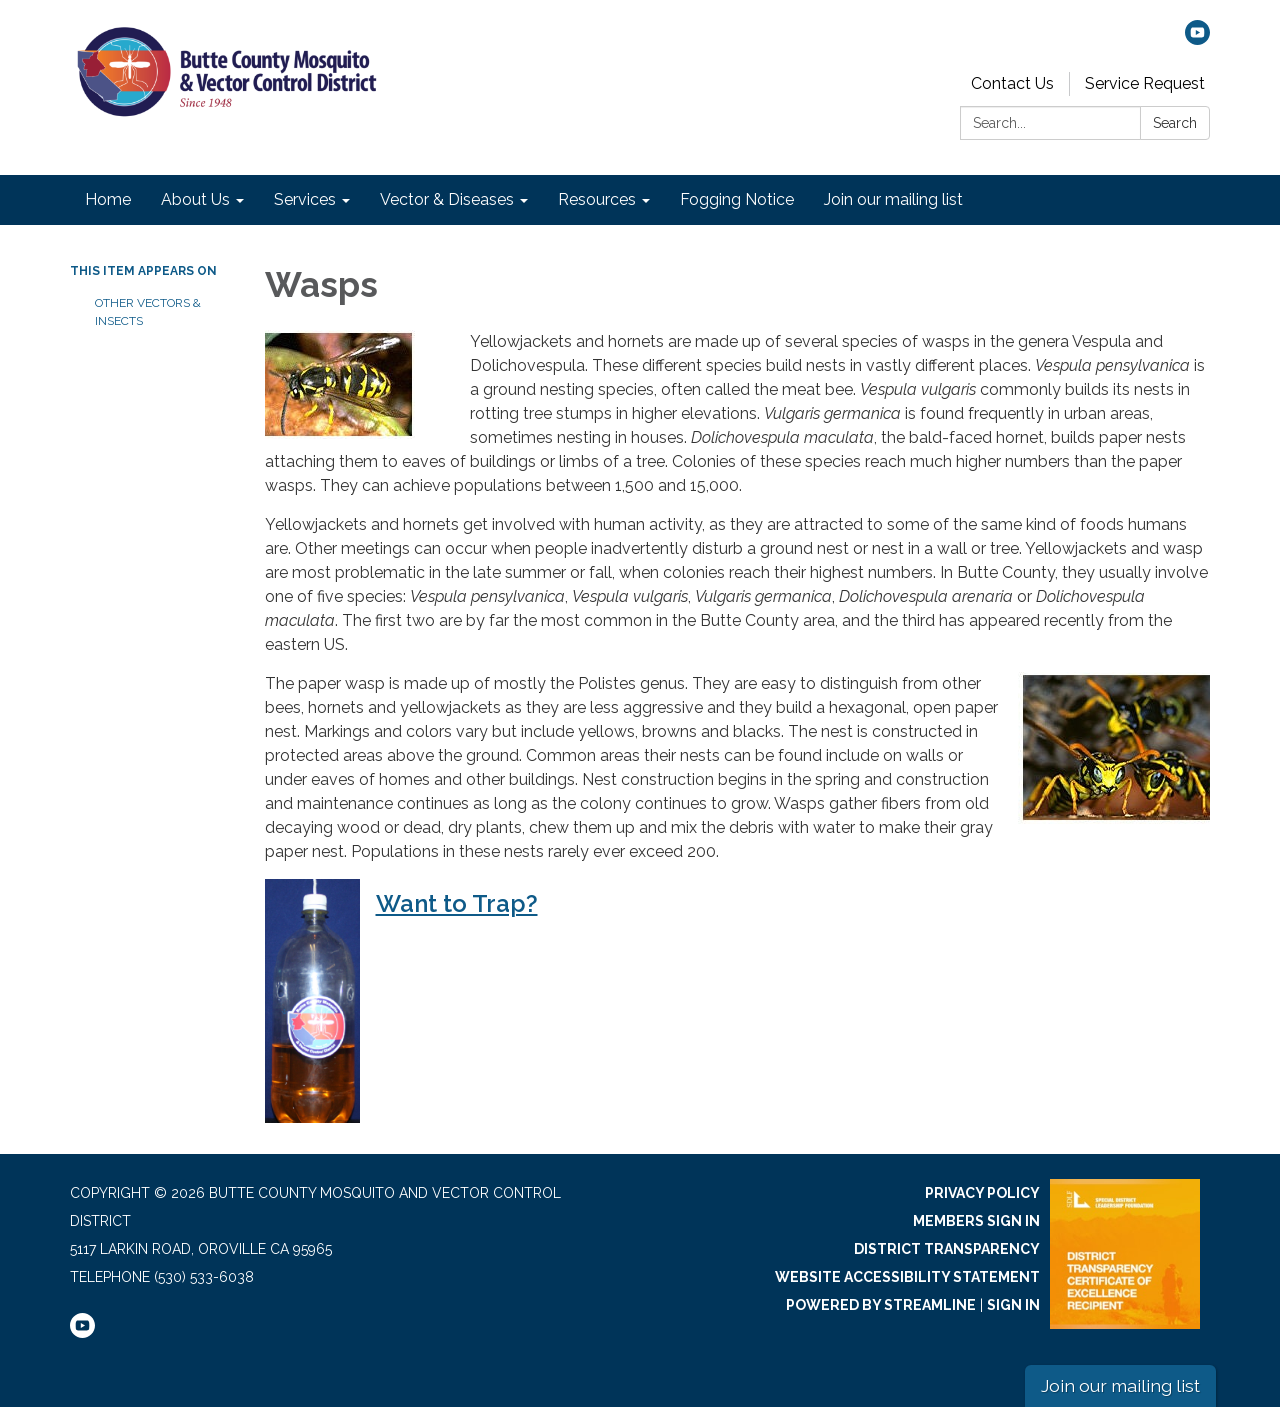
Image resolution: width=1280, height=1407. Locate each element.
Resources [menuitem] (597, 199)
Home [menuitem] (108, 199)
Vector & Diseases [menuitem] (447, 199)
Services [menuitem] (305, 199)
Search (1175, 123)
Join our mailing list (1120, 1385)
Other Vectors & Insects (148, 312)
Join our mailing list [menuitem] (893, 199)
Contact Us (1012, 83)
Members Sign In (976, 1221)
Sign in (1013, 1305)
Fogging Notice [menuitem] (737, 199)
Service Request (1145, 83)
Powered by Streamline (881, 1305)
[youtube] (1197, 39)
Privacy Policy (982, 1193)
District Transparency (947, 1249)
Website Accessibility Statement (907, 1277)
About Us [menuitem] (195, 199)
